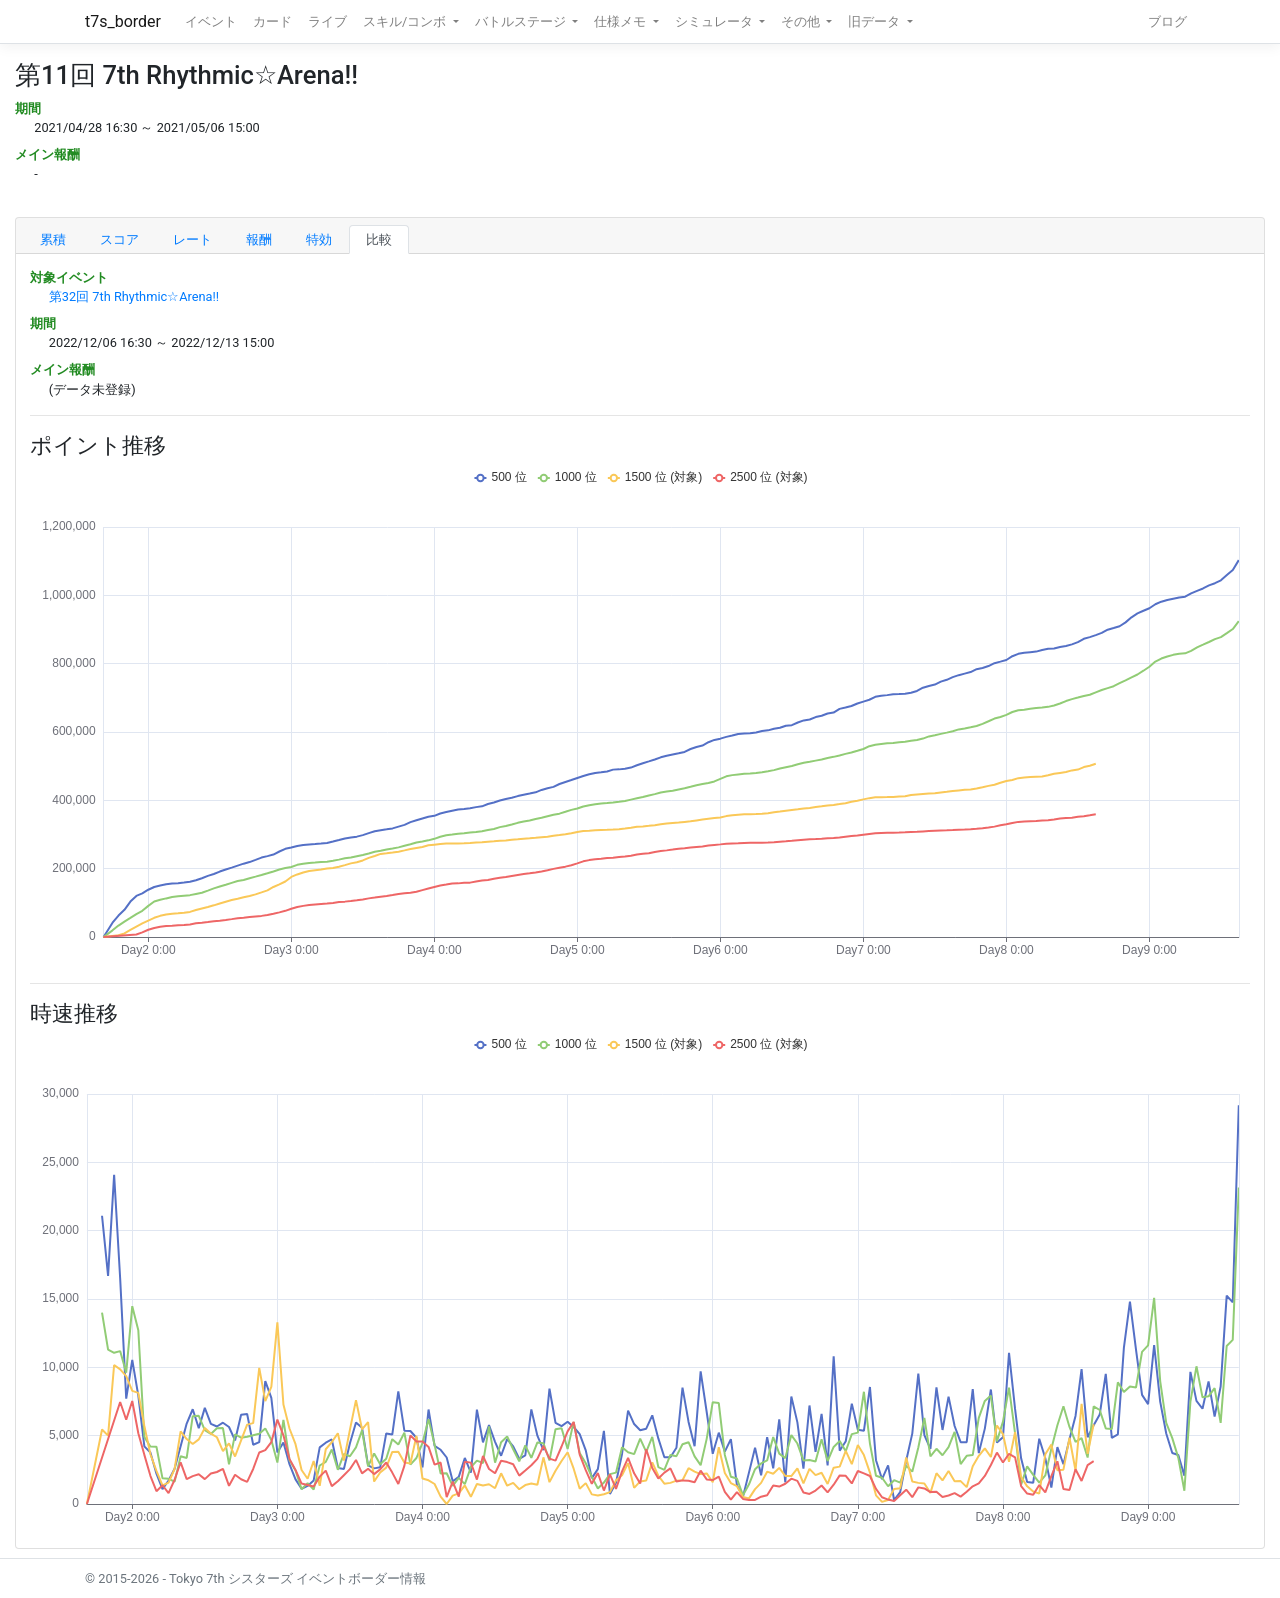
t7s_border (123, 21)
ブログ (1167, 21)
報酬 (259, 239)
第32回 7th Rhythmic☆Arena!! (134, 296)
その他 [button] (802, 21)
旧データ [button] (875, 21)
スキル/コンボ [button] (406, 21)
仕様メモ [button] (621, 21)
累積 (53, 239)
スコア (119, 239)
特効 (319, 239)
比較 (379, 239)
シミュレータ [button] (715, 21)
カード (272, 21)
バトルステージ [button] (522, 21)
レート (192, 239)
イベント (211, 21)
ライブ (327, 21)
